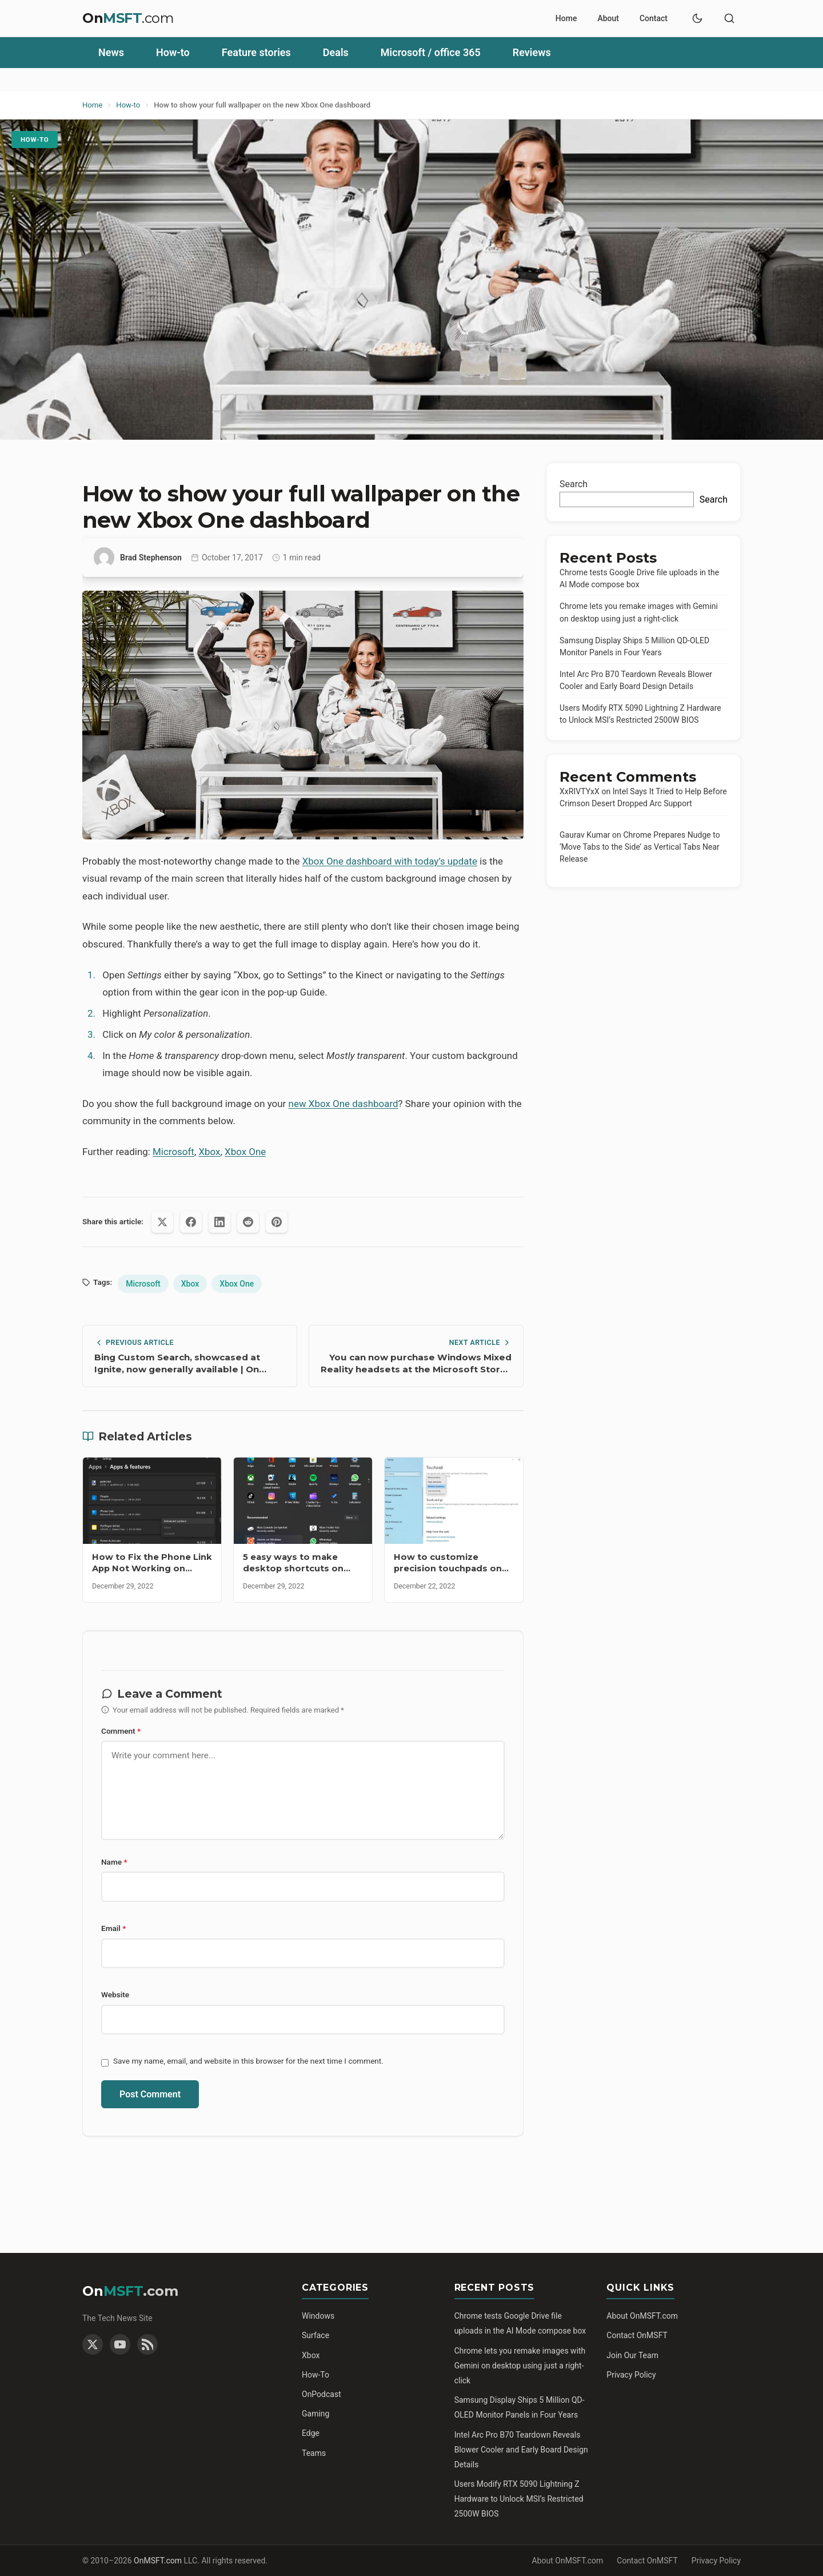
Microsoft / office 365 (431, 52)
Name (114, 1861)
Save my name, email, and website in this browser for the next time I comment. (248, 2060)
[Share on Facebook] (191, 1222)
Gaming (315, 2413)
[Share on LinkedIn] (219, 1222)
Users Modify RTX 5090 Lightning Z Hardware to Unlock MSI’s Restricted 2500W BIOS (519, 2498)
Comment (121, 1730)
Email (113, 1928)
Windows (318, 2315)
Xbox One (245, 1151)
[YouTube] (120, 2344)
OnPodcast (321, 2394)
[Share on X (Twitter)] (162, 1222)
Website (115, 1994)
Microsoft (173, 1151)
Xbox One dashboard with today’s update (389, 861)
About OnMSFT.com (642, 2315)
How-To (315, 2374)
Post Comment (150, 2094)
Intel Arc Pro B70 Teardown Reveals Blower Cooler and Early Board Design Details (521, 2449)
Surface (315, 2335)
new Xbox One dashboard (343, 1103)
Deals (336, 52)
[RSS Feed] (147, 2344)
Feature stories (256, 52)
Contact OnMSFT (637, 2335)
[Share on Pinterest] (276, 1222)
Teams (314, 2453)
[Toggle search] (729, 18)
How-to (173, 52)
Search (574, 484)
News (111, 52)
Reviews (532, 52)
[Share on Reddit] (248, 1222)
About (608, 18)
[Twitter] (92, 2344)
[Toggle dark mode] (697, 18)
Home (566, 18)
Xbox (209, 1151)
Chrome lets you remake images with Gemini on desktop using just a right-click (520, 2365)
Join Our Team (632, 2355)
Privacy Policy (631, 2374)
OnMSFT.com (158, 2560)
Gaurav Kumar (585, 834)
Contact (654, 18)
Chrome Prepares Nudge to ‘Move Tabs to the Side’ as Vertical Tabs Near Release (640, 846)
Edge (310, 2433)
